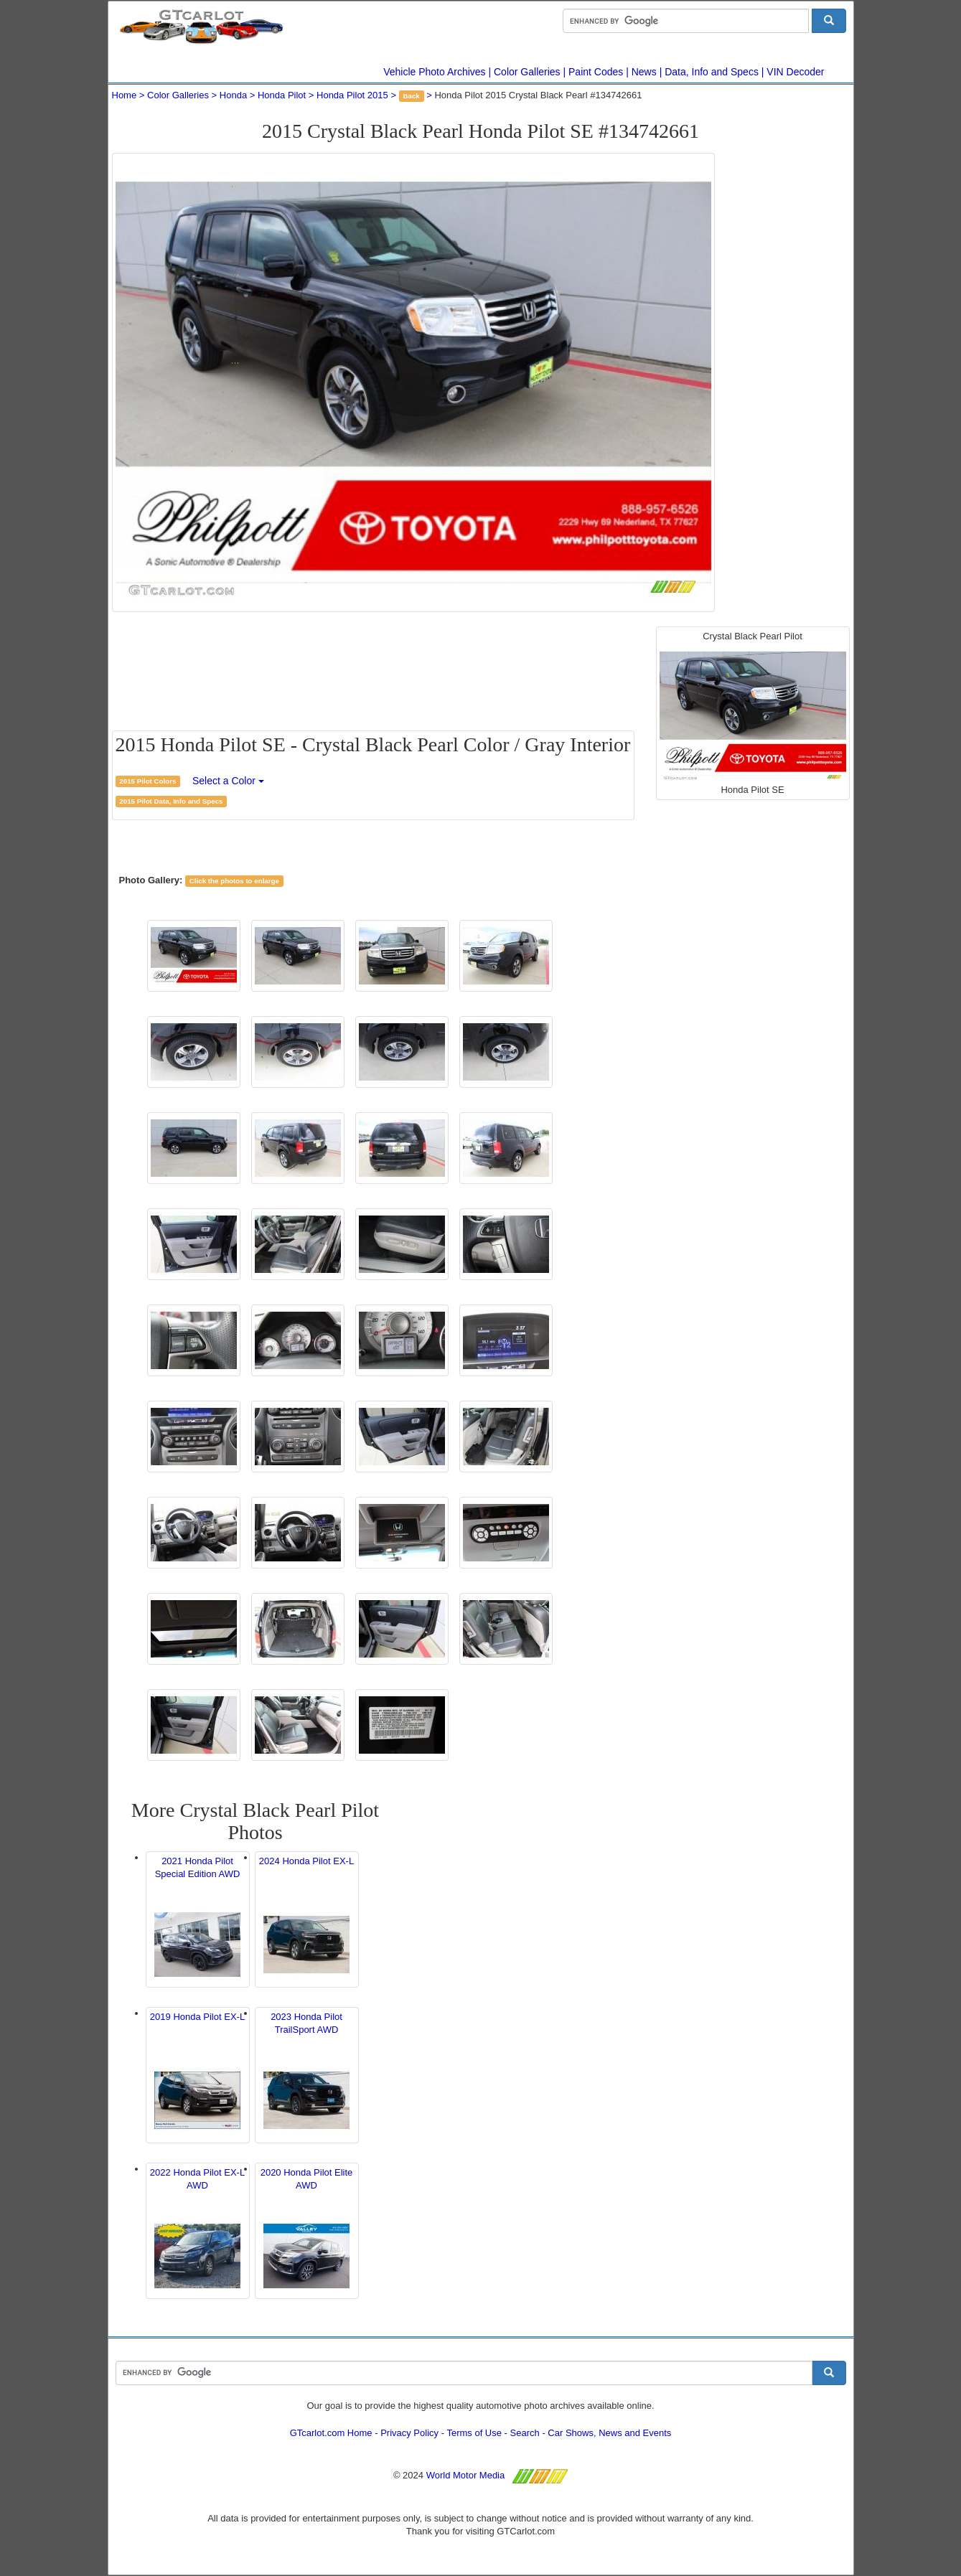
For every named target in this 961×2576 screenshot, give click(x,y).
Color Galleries (527, 71)
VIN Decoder (795, 71)
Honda (233, 95)
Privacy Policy (409, 2432)
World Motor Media (465, 2475)
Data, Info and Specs (712, 71)
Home (124, 95)
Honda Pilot (282, 95)
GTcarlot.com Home (331, 2432)
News (644, 71)
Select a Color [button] (228, 780)
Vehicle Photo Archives (434, 71)
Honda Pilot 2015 (352, 95)
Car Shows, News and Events (609, 2432)
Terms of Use (474, 2432)
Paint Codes (595, 71)
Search (525, 2432)
